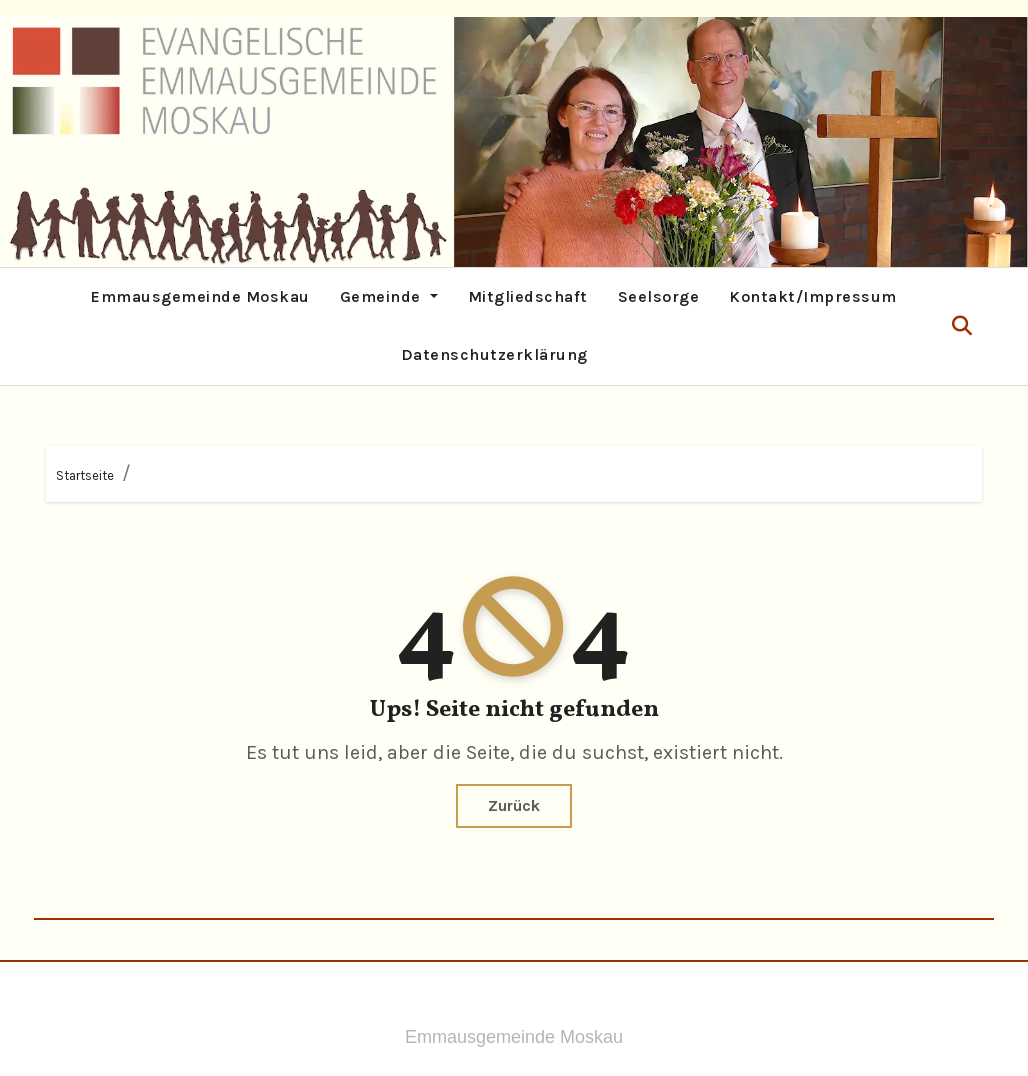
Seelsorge (659, 296)
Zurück (514, 805)
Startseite (85, 475)
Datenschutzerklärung (494, 354)
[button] (962, 326)
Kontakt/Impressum (813, 296)
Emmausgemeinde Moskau (200, 296)
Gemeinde (389, 296)
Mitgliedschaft (528, 296)
